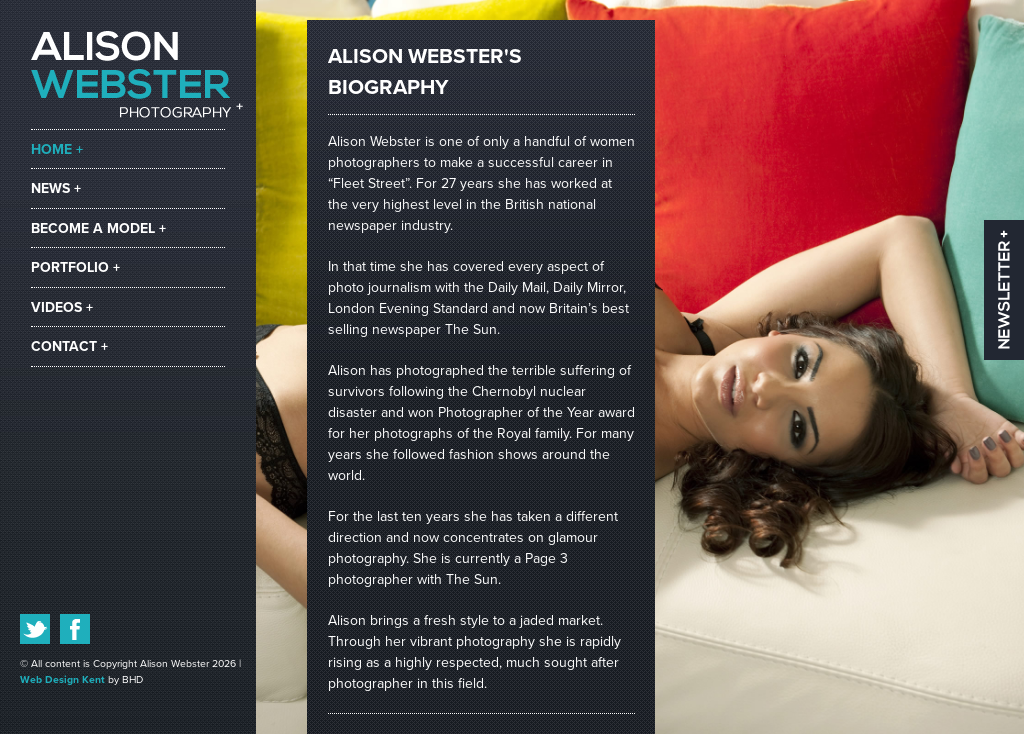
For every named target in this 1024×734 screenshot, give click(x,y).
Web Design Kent (62, 679)
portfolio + (75, 267)
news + (56, 188)
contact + (69, 346)
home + (57, 149)
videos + (62, 307)
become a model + (98, 228)
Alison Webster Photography (137, 74)
